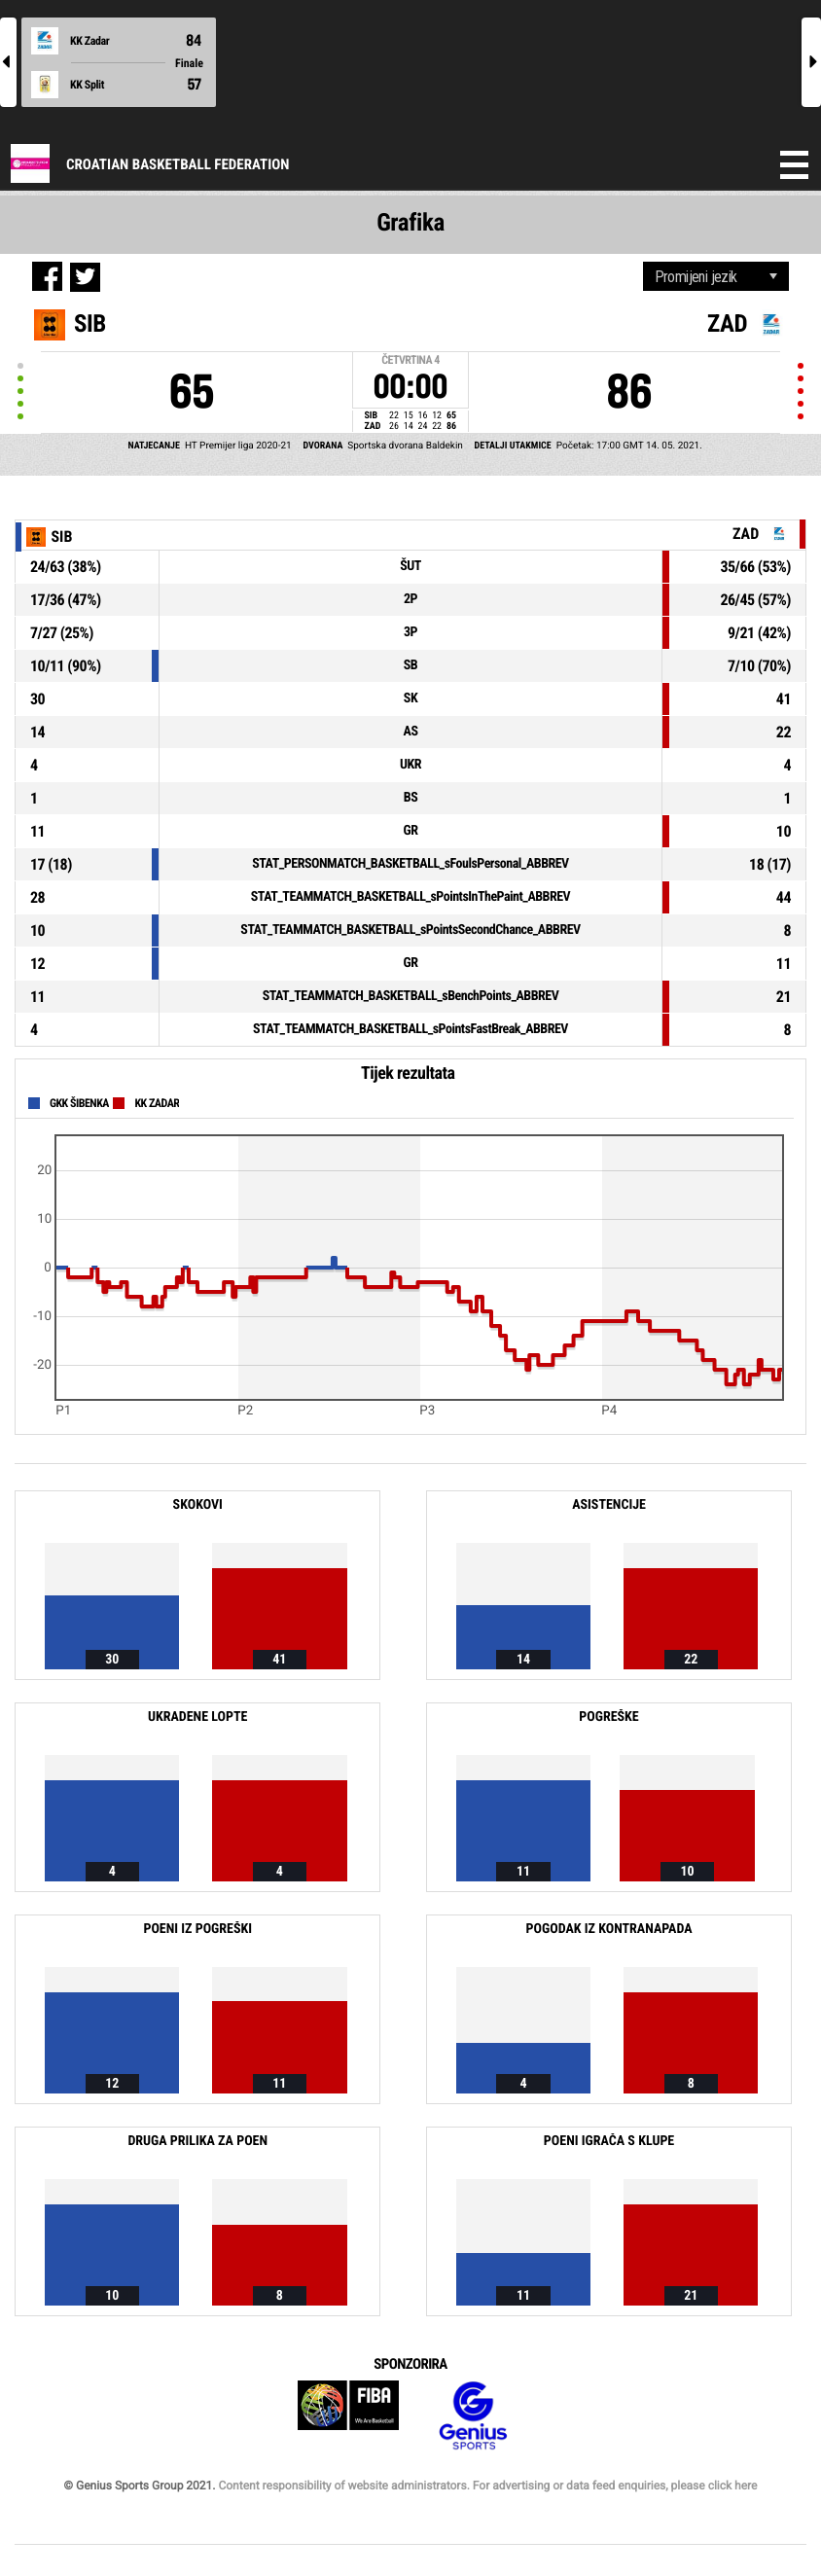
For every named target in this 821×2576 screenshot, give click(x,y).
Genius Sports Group (472, 2415)
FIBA (348, 2415)
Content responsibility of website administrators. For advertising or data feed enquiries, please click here (487, 2485)
